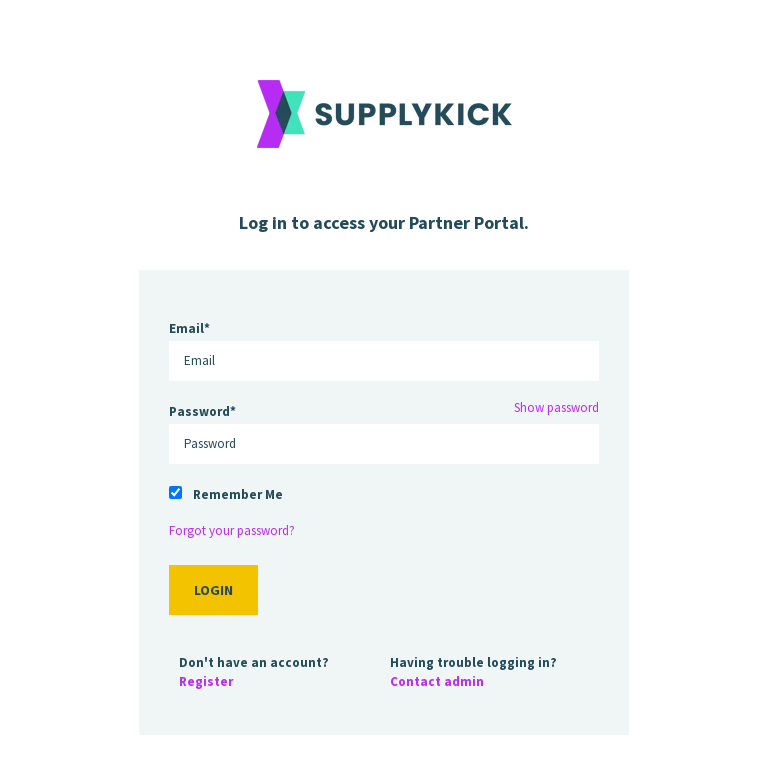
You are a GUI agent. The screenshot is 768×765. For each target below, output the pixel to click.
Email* (189, 328)
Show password (556, 407)
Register (206, 681)
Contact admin (437, 681)
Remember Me (238, 494)
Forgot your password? (232, 530)
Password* (202, 411)
